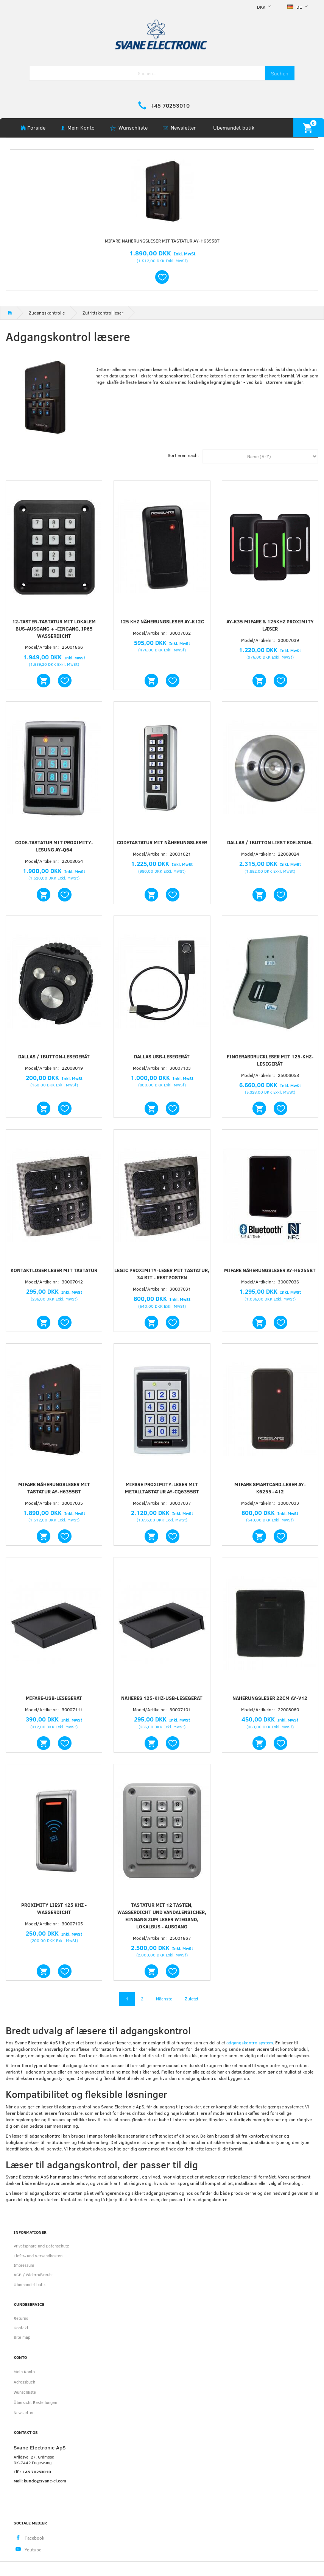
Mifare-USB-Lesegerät (54, 1698)
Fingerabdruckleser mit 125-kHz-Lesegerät (270, 1060)
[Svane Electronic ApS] (162, 33)
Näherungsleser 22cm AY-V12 (269, 1698)
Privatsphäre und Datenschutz (41, 2246)
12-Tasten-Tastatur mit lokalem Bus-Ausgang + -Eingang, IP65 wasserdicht (54, 628)
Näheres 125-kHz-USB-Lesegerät (161, 1698)
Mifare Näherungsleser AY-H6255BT (270, 1270)
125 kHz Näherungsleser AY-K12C (162, 621)
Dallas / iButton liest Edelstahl (270, 842)
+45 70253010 (170, 105)
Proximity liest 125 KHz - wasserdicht (54, 1908)
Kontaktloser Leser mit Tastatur (54, 1270)
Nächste (164, 1998)
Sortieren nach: (183, 455)
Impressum (24, 2265)
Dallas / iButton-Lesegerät (54, 1056)
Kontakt (21, 2327)
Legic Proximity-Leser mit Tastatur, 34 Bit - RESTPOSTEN (161, 1274)
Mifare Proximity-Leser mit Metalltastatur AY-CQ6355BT (162, 1488)
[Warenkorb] (308, 127)
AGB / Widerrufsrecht (33, 2274)
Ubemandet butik (233, 127)
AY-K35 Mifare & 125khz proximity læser (270, 625)
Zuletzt (191, 1998)
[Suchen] (280, 73)
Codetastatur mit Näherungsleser (162, 842)
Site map (22, 2337)
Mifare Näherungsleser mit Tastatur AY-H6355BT (162, 241)
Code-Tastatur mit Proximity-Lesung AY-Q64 (54, 846)
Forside (36, 127)
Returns (21, 2318)
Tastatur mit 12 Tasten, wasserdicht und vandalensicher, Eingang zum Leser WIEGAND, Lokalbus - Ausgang (161, 1915)
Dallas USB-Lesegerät (162, 1056)
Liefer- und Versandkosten (38, 2255)
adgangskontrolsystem (249, 2042)
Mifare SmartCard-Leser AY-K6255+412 (270, 1488)
